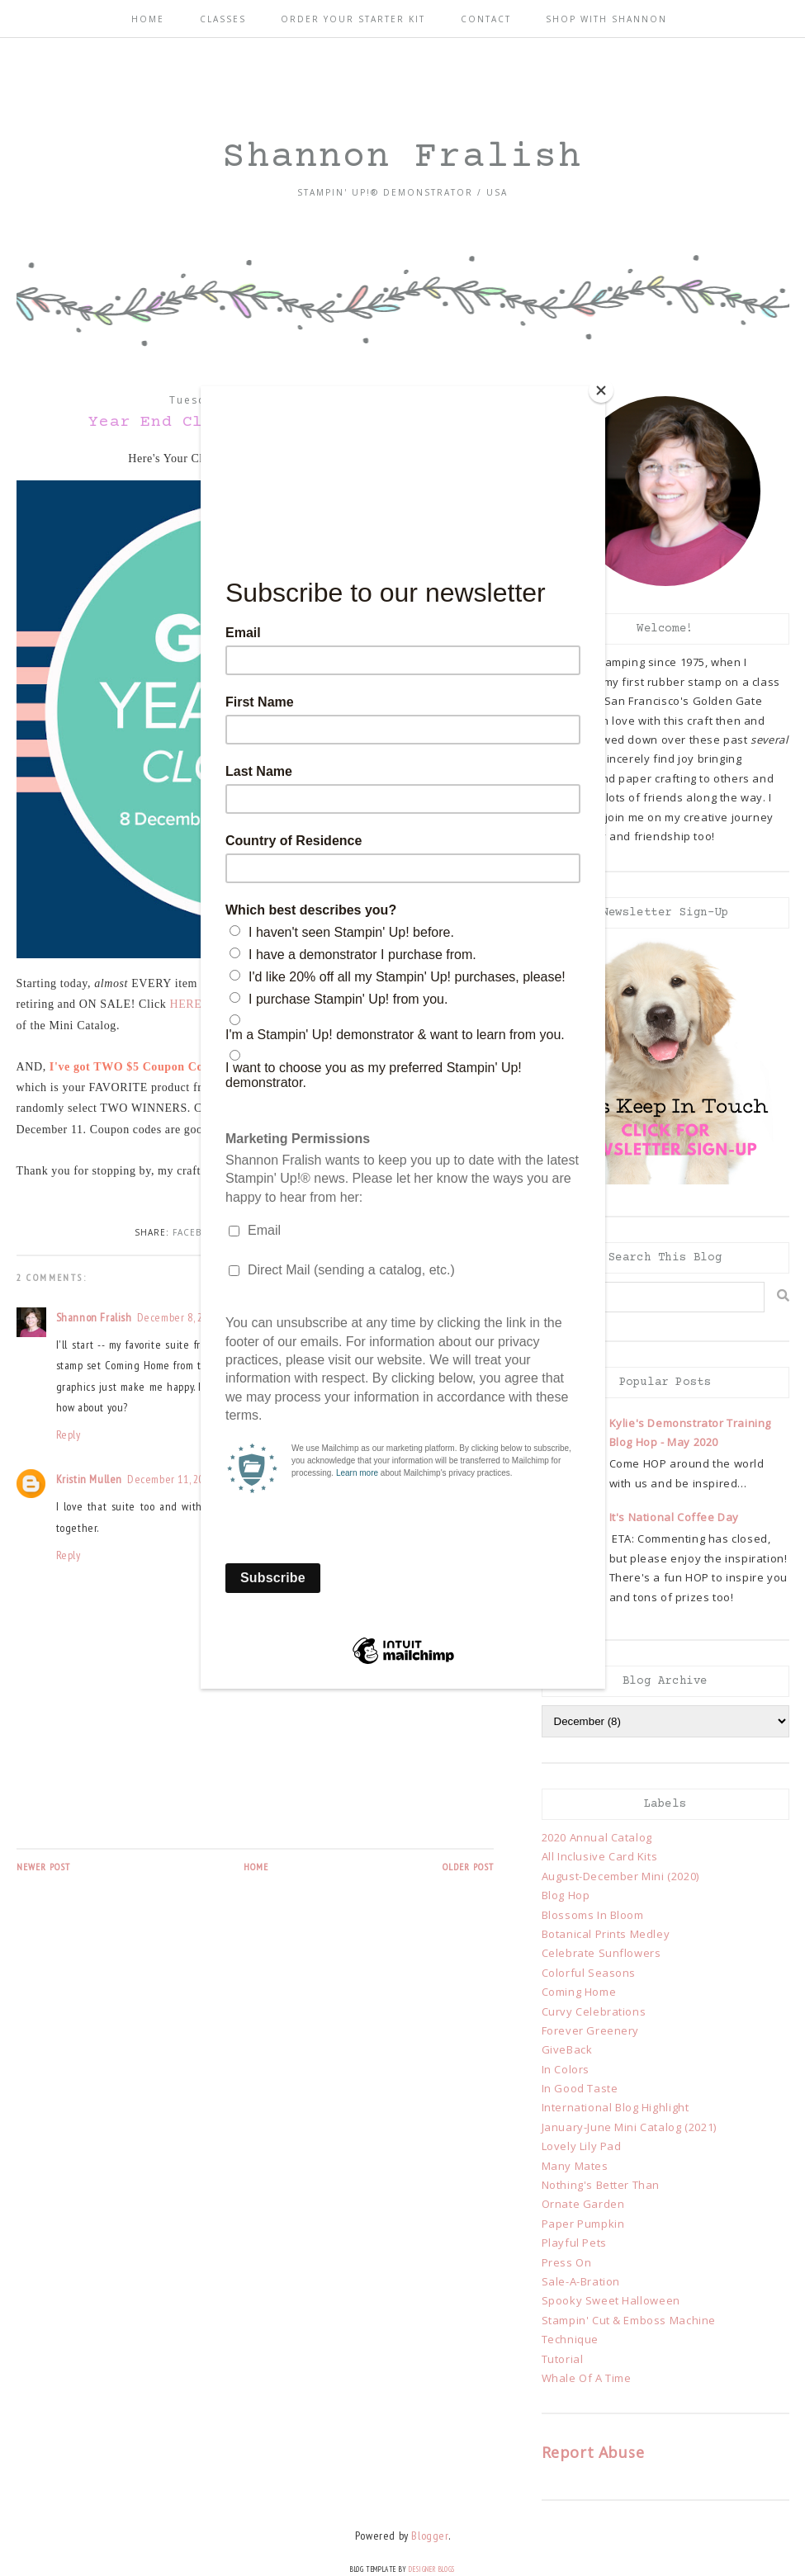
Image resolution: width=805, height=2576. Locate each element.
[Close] (601, 390)
